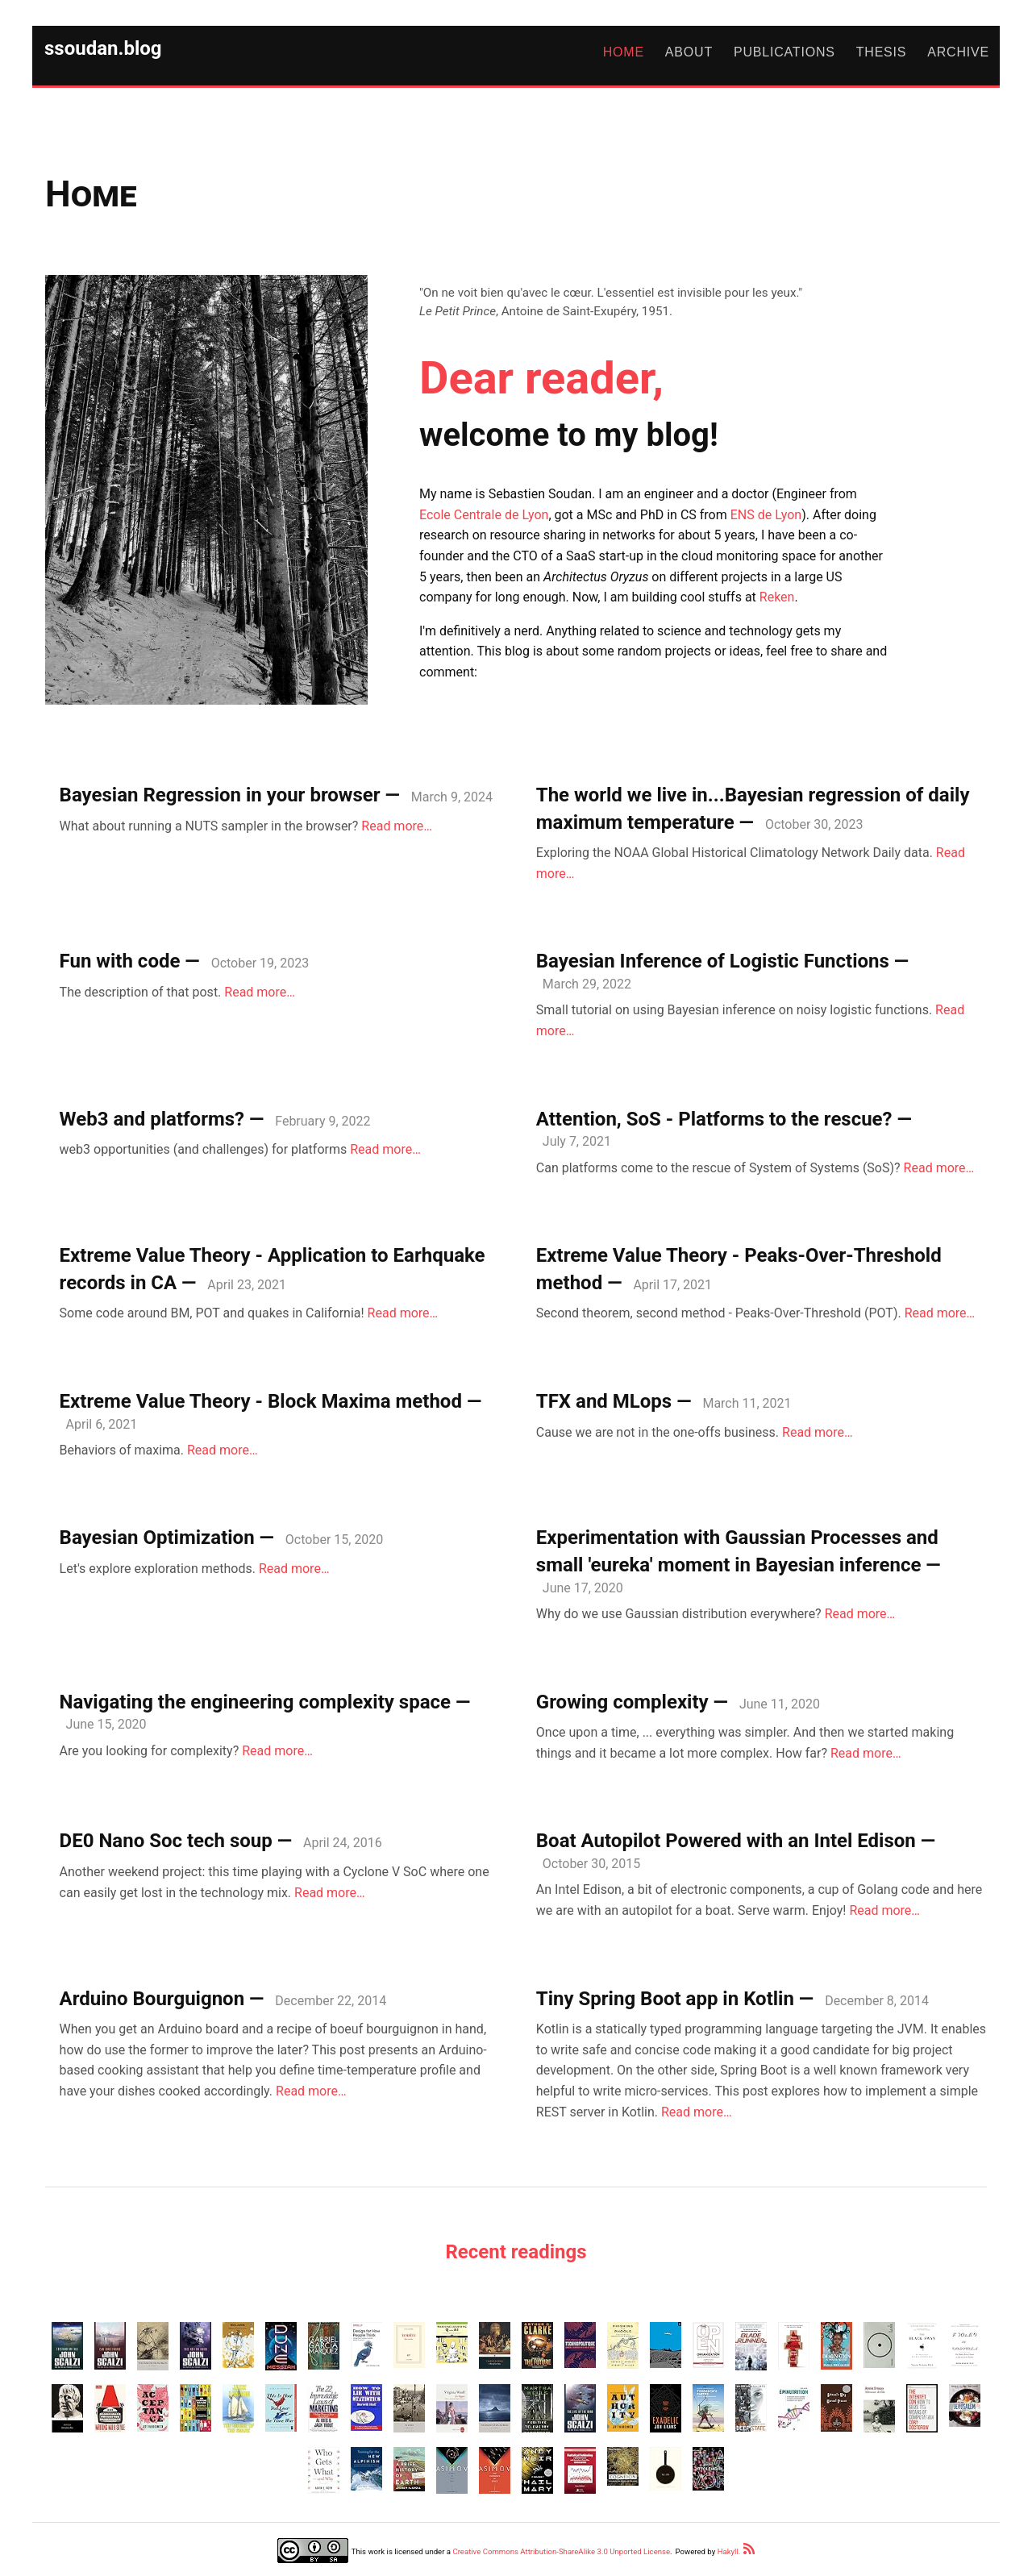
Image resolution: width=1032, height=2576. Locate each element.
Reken (777, 597)
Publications (784, 52)
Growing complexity (622, 1702)
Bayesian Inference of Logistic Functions (712, 961)
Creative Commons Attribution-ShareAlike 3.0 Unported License (561, 2550)
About (689, 52)
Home (623, 52)
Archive (958, 52)
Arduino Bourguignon (152, 1998)
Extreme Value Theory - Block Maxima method (261, 1401)
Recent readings (515, 2252)
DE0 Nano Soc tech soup (166, 1840)
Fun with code (120, 961)
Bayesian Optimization (157, 1537)
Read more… (396, 826)
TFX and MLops (604, 1401)
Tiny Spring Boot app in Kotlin (665, 1998)
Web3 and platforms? (152, 1119)
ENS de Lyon (765, 514)
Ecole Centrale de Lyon (483, 514)
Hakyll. (729, 2550)
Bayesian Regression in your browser (220, 795)
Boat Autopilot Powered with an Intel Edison (726, 1840)
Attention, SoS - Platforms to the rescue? (714, 1119)
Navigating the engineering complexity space (255, 1702)
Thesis (881, 52)
